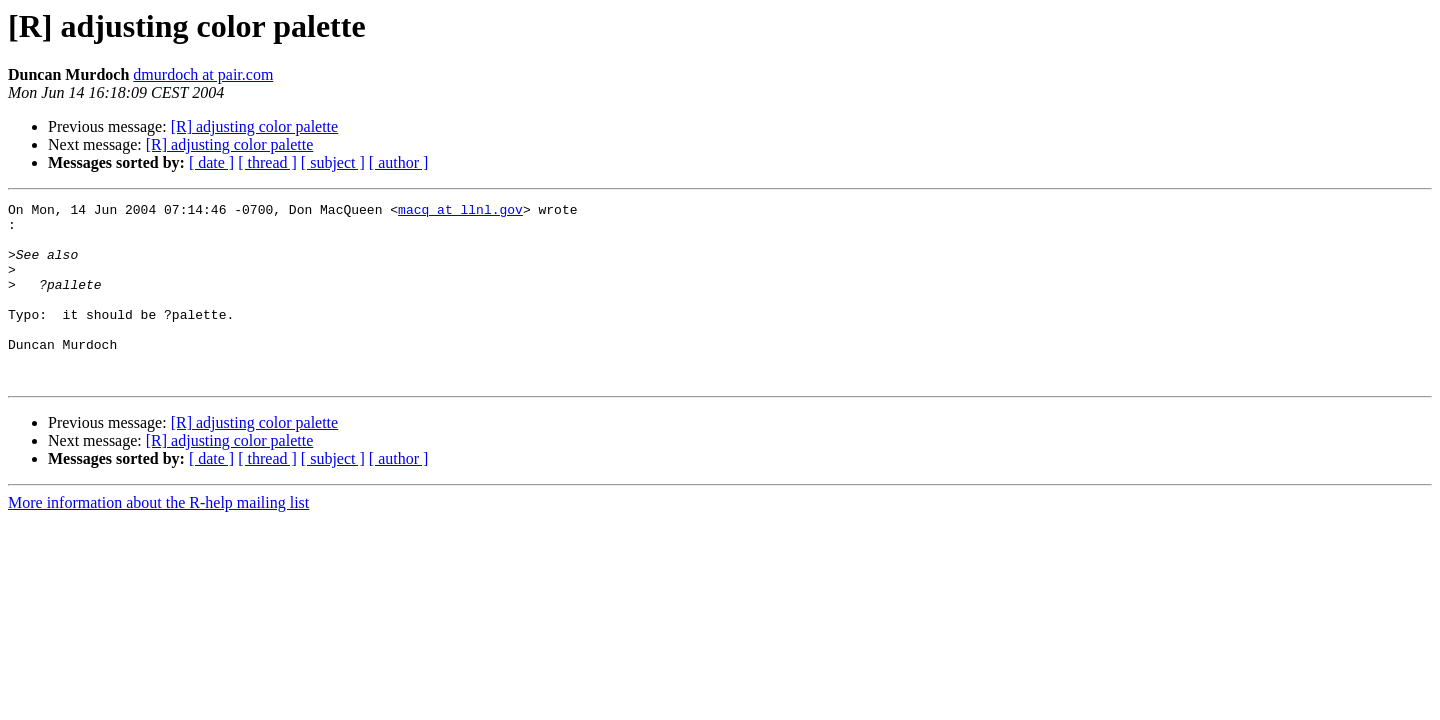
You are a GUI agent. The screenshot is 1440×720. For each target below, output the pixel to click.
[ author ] (399, 162)
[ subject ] (333, 162)
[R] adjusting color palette (255, 126)
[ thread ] (267, 162)
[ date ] (211, 162)
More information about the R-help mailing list (158, 538)
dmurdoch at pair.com (203, 74)
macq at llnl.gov (460, 212)
